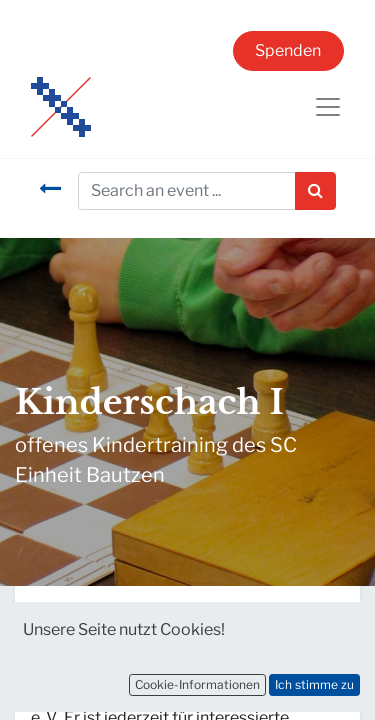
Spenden (288, 50)
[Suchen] (315, 191)
